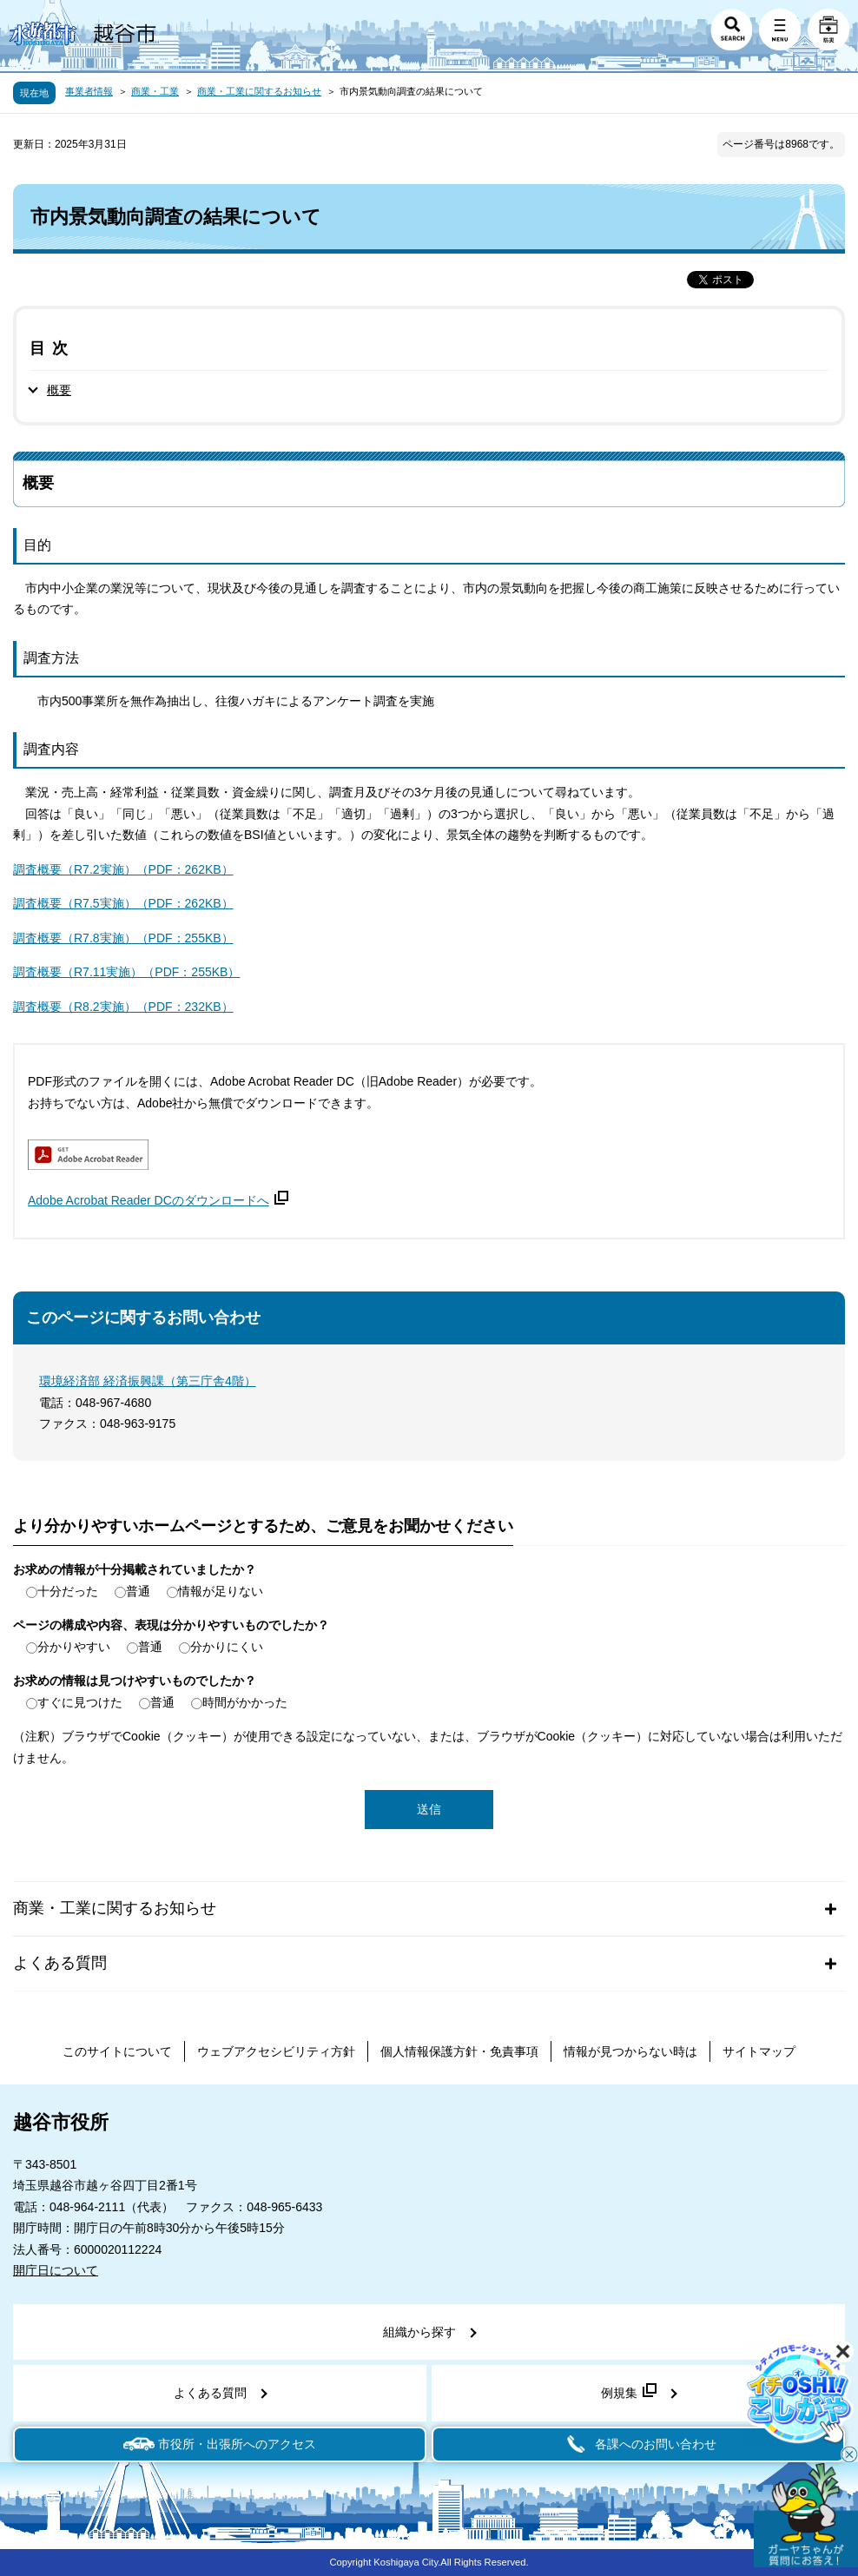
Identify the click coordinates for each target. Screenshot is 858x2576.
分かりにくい (226, 1647)
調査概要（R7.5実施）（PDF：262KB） (123, 903)
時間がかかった (244, 1702)
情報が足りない (220, 1591)
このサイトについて (117, 2051)
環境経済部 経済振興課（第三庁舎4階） (147, 1381)
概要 (59, 390)
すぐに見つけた (79, 1702)
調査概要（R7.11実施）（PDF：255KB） (126, 972)
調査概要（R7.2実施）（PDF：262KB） (123, 869)
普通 (138, 1591)
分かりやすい (73, 1647)
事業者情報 (89, 91)
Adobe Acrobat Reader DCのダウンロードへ (158, 1200)
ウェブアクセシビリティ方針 (276, 2051)
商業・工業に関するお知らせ (259, 91)
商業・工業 (155, 91)
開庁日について (55, 2270)
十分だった (67, 1591)
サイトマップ (759, 2051)
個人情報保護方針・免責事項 (459, 2051)
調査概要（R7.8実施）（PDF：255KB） (123, 938)
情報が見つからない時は (630, 2051)
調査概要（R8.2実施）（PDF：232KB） (123, 1007)
